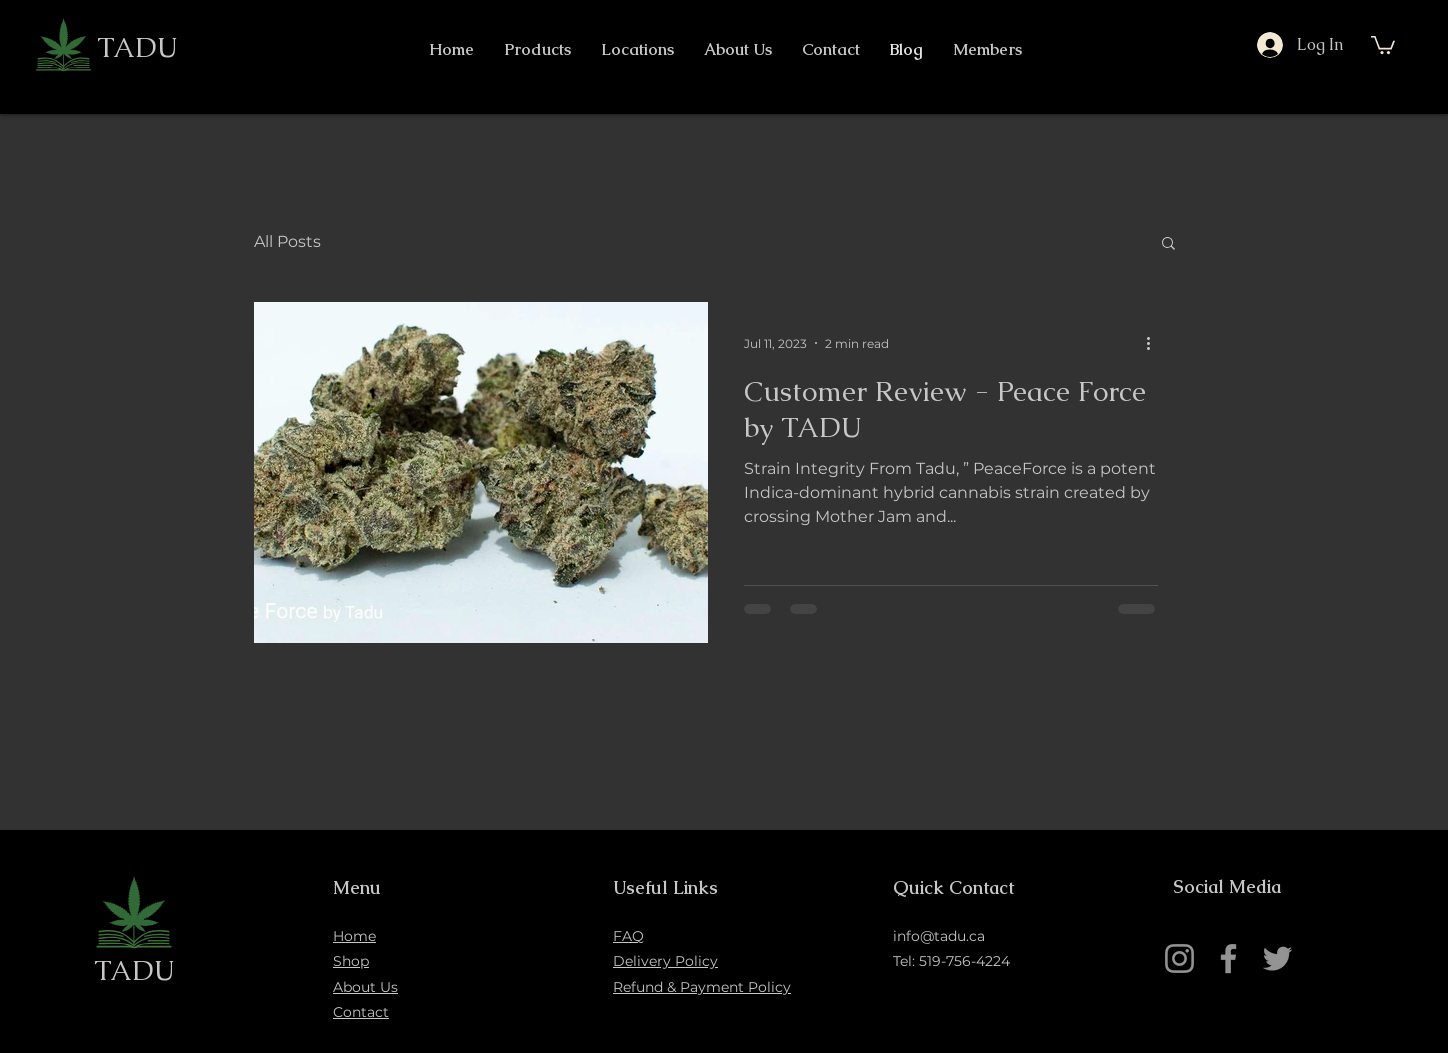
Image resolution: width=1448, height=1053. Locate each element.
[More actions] (1155, 343)
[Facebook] (1228, 958)
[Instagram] (1179, 958)
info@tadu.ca (939, 936)
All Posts (287, 241)
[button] (1383, 44)
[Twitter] (1277, 958)
